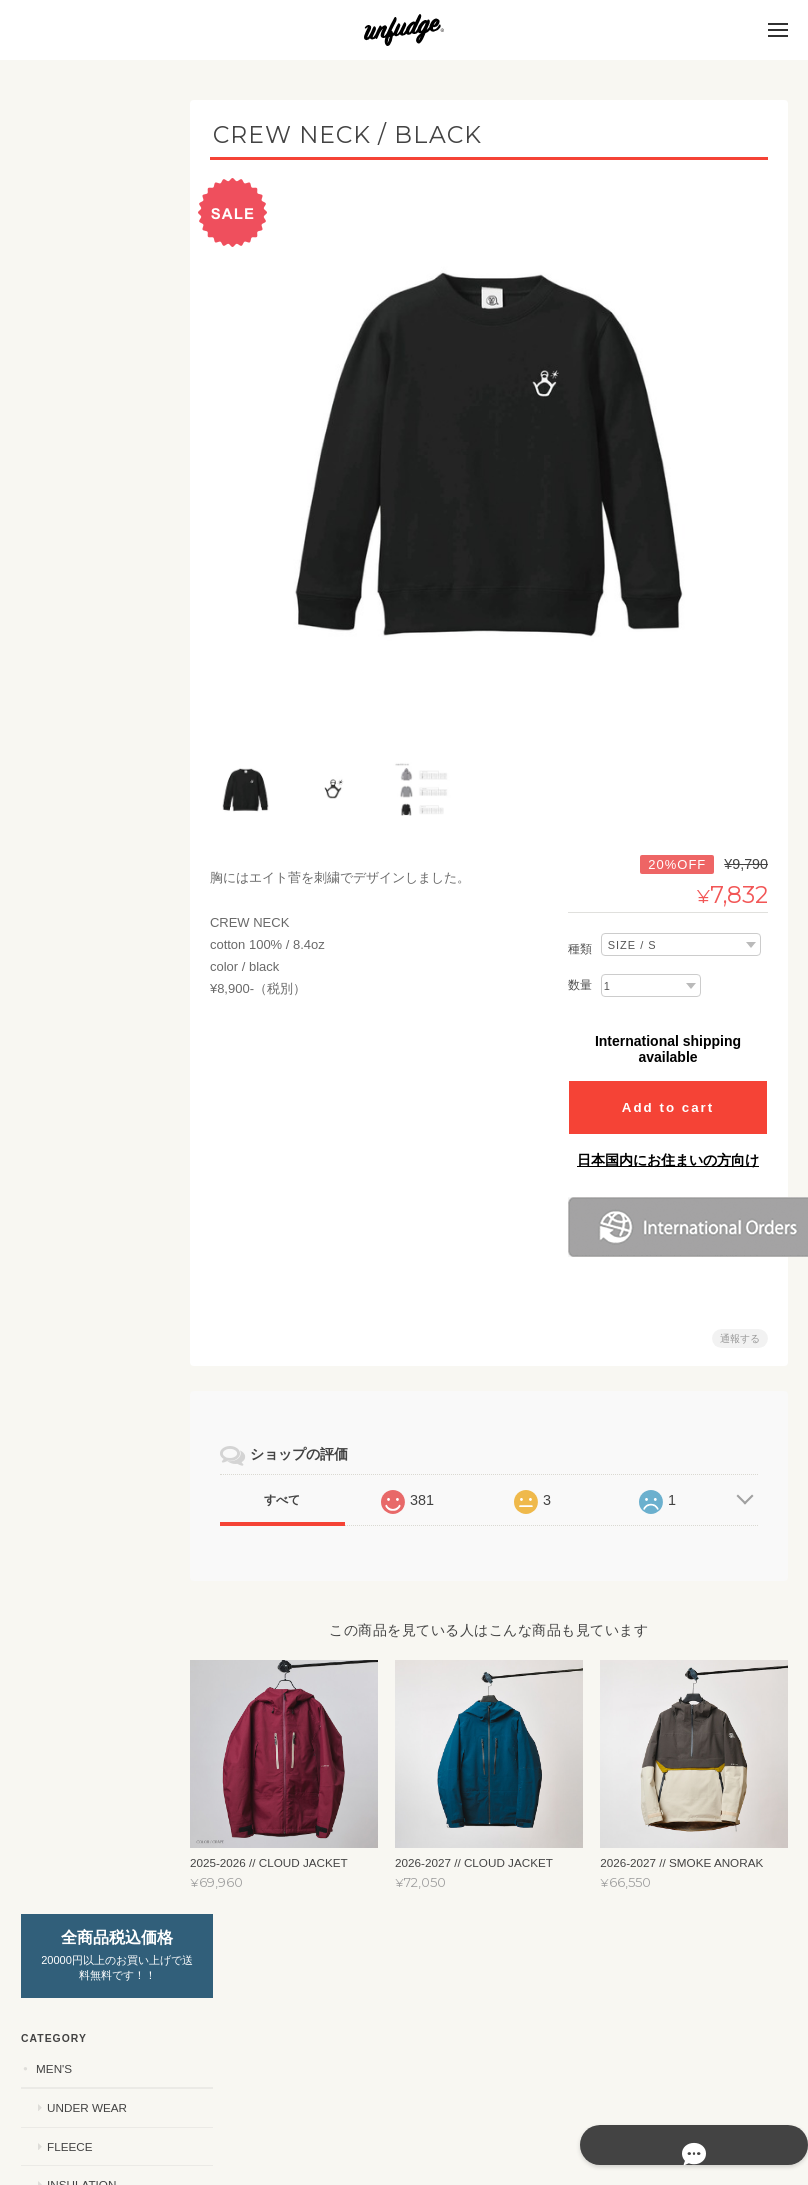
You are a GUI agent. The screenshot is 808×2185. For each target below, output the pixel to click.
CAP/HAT (71, 1240)
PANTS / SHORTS (94, 1201)
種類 (580, 938)
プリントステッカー (100, 1046)
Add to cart (668, 1096)
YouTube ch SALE (90, 1435)
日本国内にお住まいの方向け (668, 1149)
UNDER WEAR (86, 293)
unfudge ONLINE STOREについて (90, 1761)
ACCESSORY (71, 1531)
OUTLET (58, 1356)
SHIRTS (67, 1163)
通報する (740, 1327)
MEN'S (53, 254)
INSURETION (82, 603)
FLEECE (68, 332)
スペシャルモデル (83, 1571)
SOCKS (66, 1278)
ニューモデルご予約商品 (95, 1483)
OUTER (66, 409)
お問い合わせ (74, 1866)
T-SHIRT (68, 1124)
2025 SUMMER (86, 1317)
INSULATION (80, 370)
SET (57, 447)
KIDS (48, 718)
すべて (292, 1489)
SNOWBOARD (74, 1395)
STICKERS (64, 951)
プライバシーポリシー (567, 2105)
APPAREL (61, 1085)
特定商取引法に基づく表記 (98, 1818)
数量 (580, 974)
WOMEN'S (63, 486)
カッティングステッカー (100, 999)
